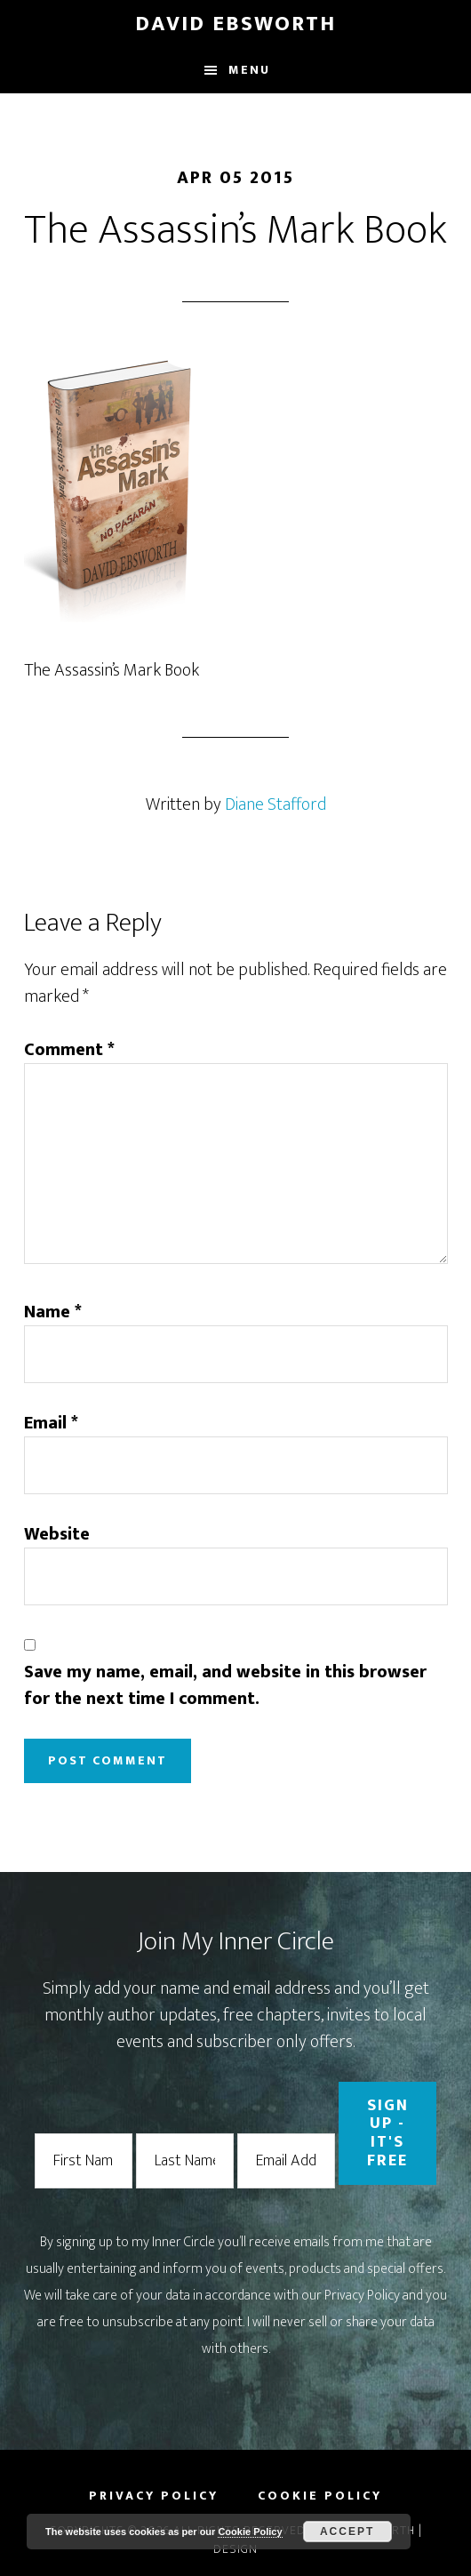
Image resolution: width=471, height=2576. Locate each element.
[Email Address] (286, 2161)
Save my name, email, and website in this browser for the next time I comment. (225, 1685)
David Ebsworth (235, 24)
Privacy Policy (362, 2296)
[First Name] (83, 2161)
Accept (347, 2531)
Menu (249, 70)
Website (57, 1534)
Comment (69, 1049)
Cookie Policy (250, 2531)
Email (51, 1423)
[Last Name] (185, 2161)
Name (53, 1312)
